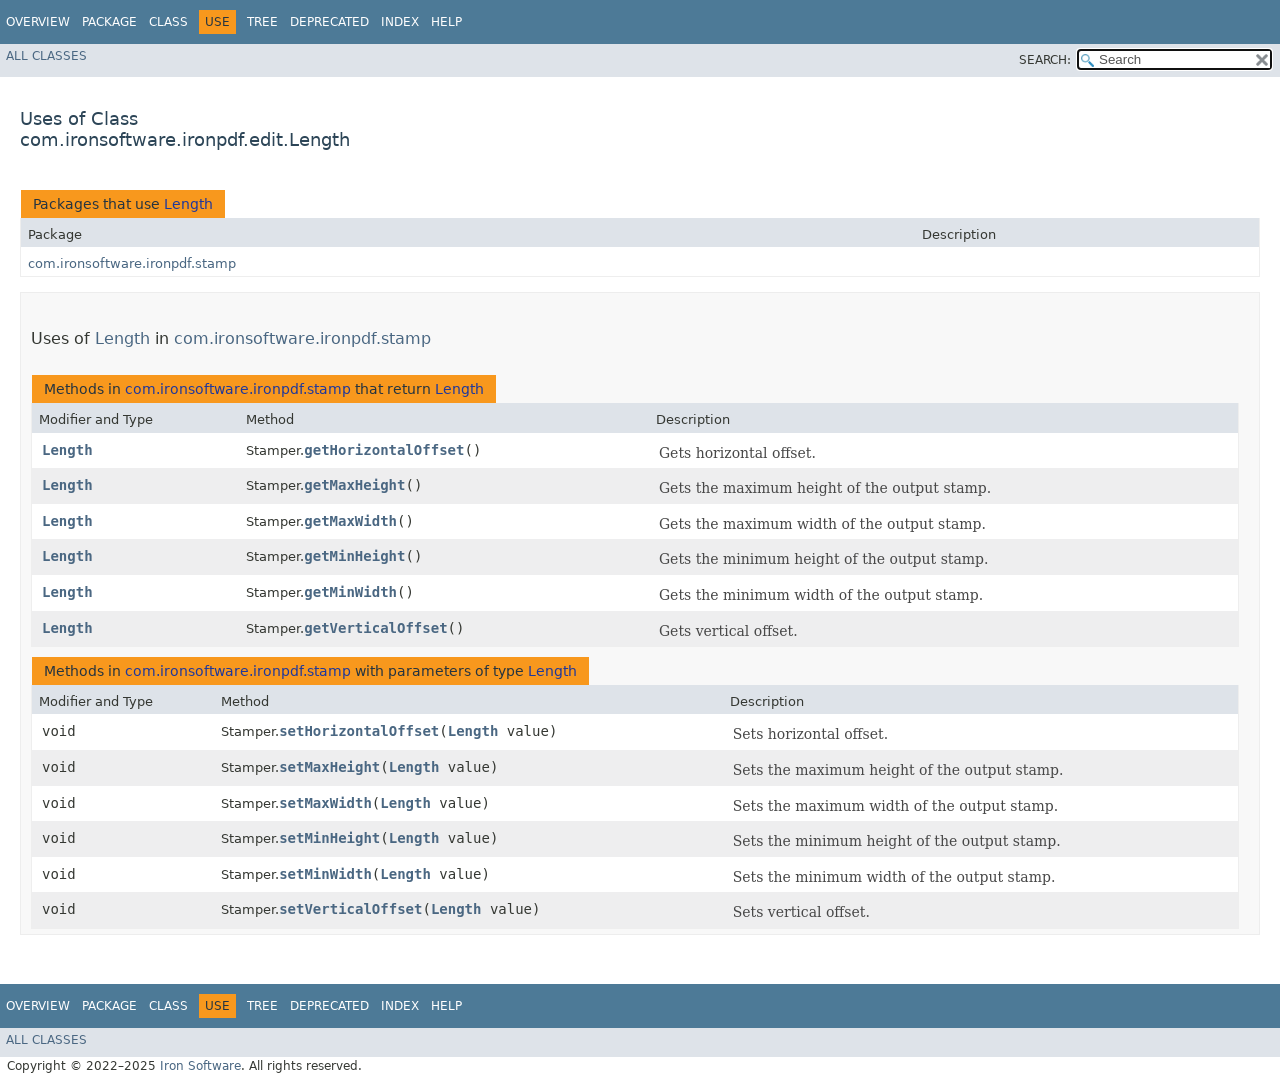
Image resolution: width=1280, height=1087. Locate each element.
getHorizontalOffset (384, 450)
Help (446, 22)
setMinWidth (325, 874)
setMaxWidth (325, 803)
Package (109, 22)
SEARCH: (1045, 60)
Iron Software (200, 1066)
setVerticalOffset (350, 909)
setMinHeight (329, 838)
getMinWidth (350, 592)
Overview (38, 22)
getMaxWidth (350, 521)
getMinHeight (354, 556)
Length (188, 204)
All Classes (46, 56)
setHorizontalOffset (359, 731)
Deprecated (329, 22)
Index (400, 22)
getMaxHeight (354, 485)
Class (168, 22)
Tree (262, 22)
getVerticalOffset (375, 628)
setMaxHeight (329, 767)
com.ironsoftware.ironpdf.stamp (132, 263)
